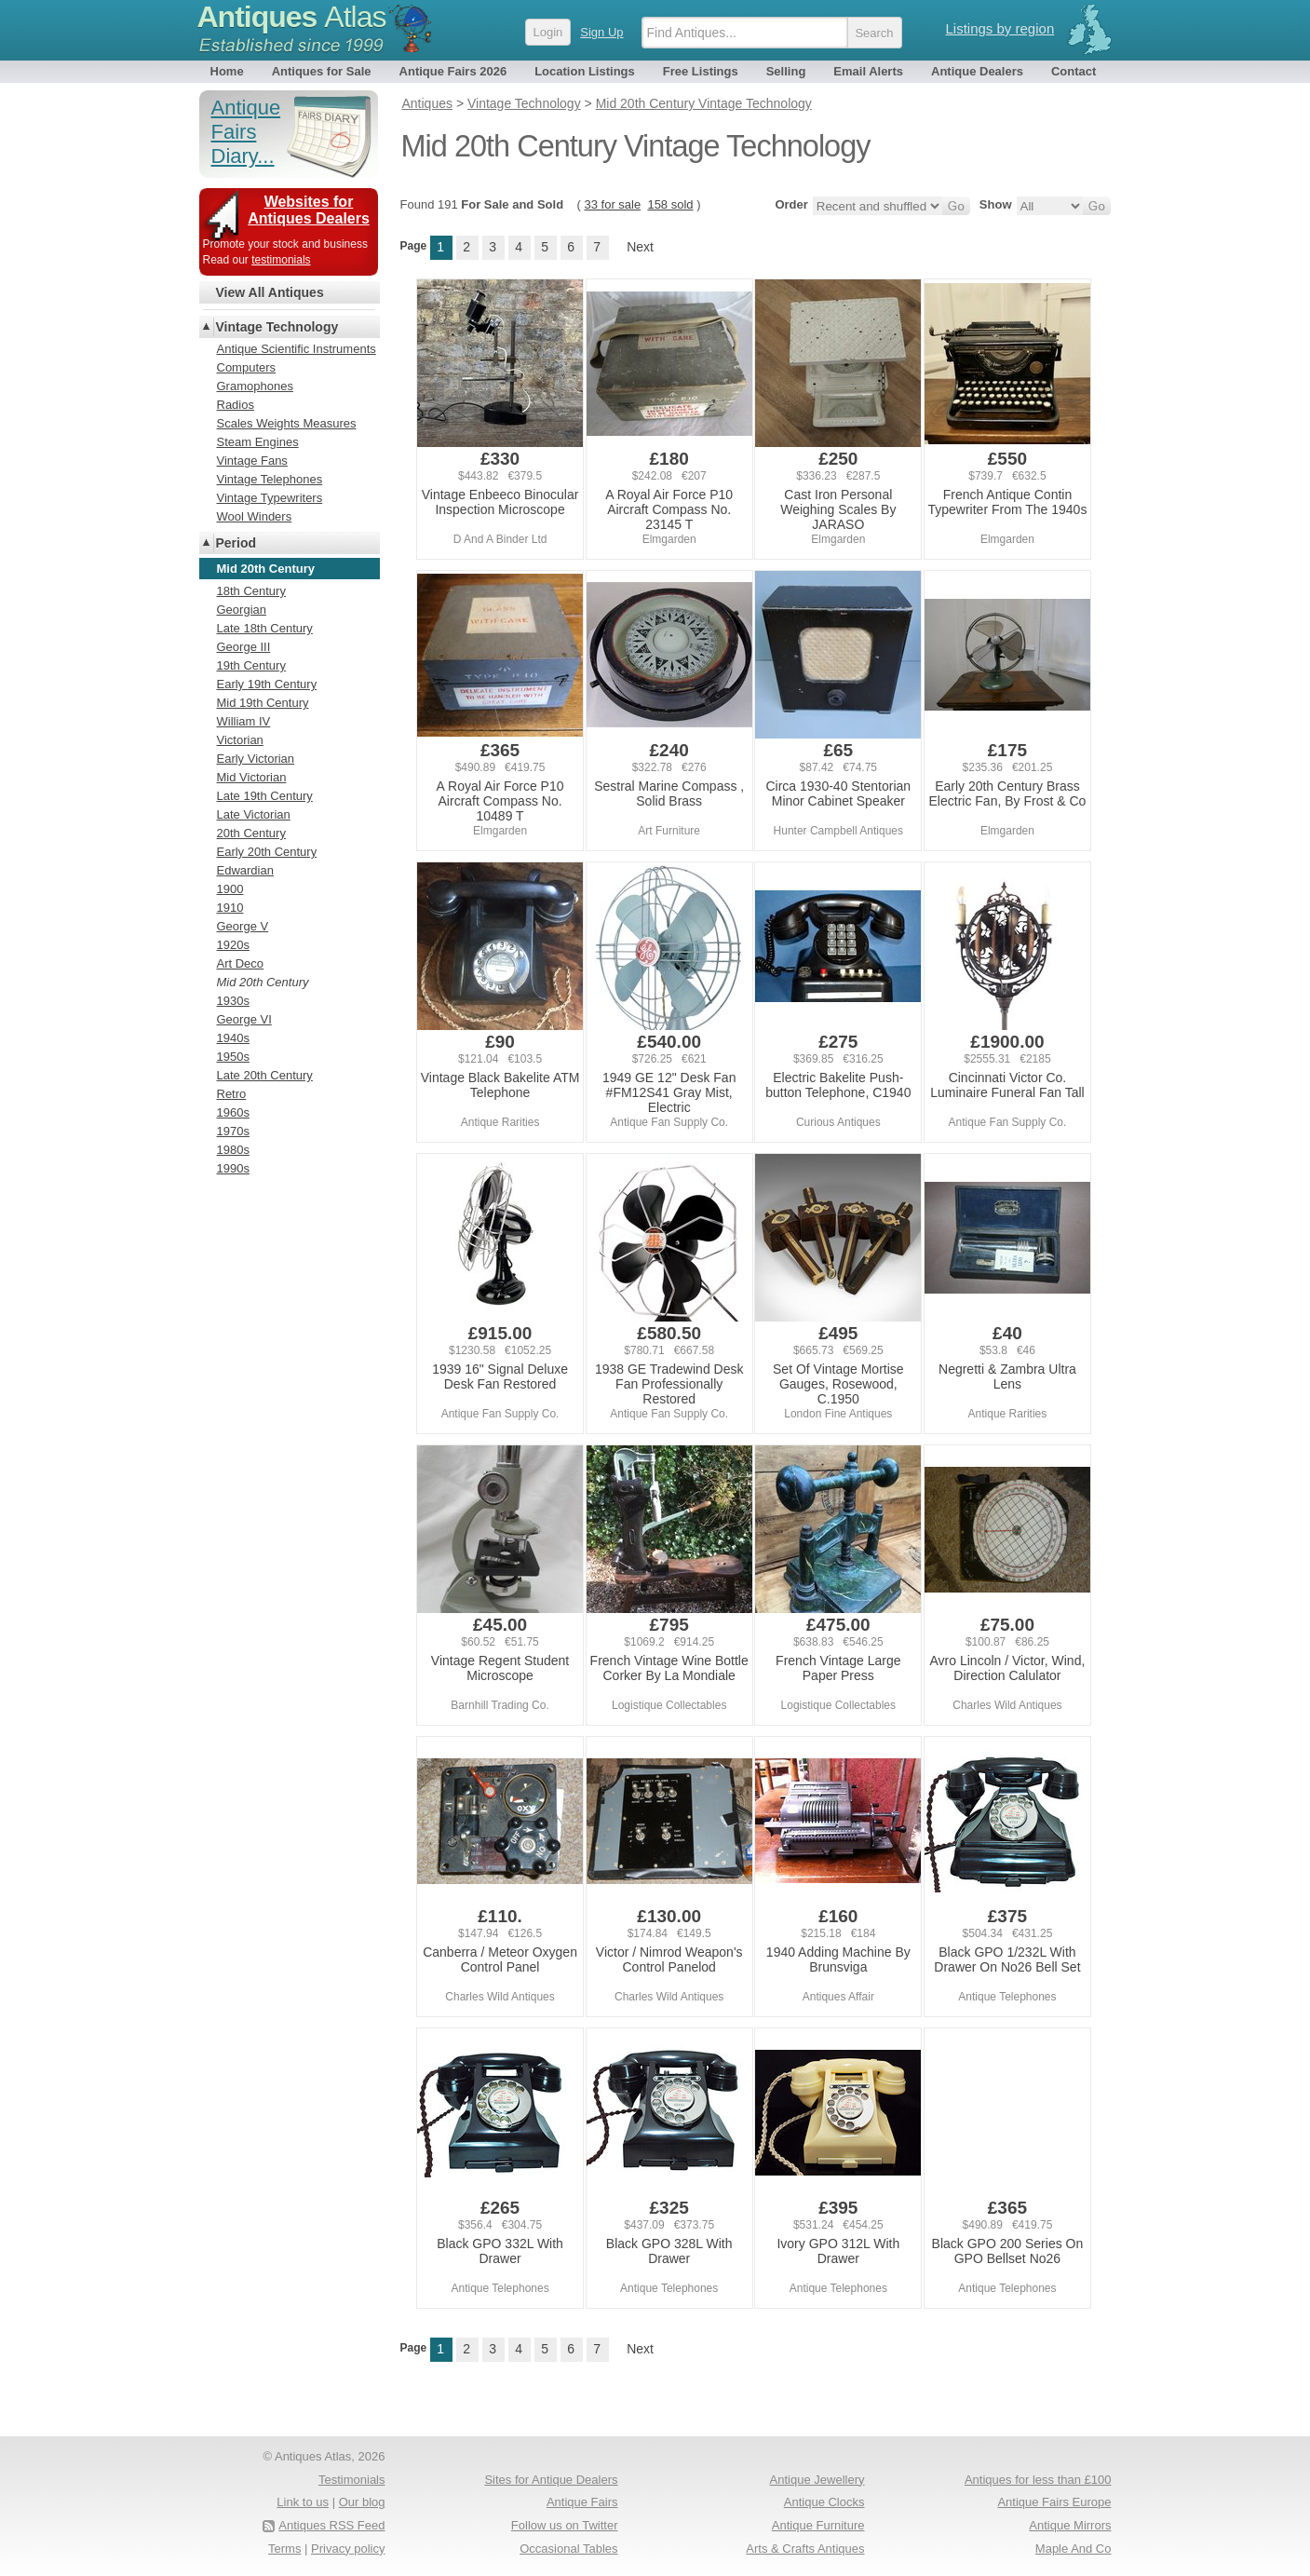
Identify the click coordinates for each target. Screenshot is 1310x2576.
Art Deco (240, 963)
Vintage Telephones (270, 479)
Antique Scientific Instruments (296, 349)
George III (244, 647)
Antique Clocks (824, 2502)
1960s (233, 1112)
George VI (244, 1019)
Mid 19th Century (263, 703)
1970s (233, 1131)
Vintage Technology (277, 326)
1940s (233, 1038)
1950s (233, 1057)
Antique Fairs (582, 2502)
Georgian (241, 610)
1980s (233, 1150)
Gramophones (255, 386)
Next (640, 246)
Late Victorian (253, 814)
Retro (232, 1094)
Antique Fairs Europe (1054, 2502)
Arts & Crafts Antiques (805, 2549)
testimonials (280, 259)
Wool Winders (254, 516)
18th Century (251, 591)
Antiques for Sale (321, 71)
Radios (235, 405)
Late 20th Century (265, 1075)
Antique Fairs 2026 (453, 71)
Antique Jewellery (817, 2480)
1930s (233, 1001)
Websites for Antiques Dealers (309, 210)
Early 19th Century (267, 684)
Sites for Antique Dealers (550, 2480)
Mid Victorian (252, 777)
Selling (786, 71)
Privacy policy (348, 2549)
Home (227, 71)
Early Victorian (256, 759)
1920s (233, 945)
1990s (233, 1168)
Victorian (240, 740)
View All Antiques (270, 292)
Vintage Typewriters (270, 498)
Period (236, 543)
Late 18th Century (265, 628)
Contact (1073, 71)
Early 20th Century (267, 852)
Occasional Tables (568, 2549)
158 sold (670, 204)
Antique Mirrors (1070, 2525)
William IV (244, 721)
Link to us (303, 2502)
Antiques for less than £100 (1038, 2480)
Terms (284, 2549)
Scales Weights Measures (287, 423)
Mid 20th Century (263, 982)
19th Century (251, 665)
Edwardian (245, 870)
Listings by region (1000, 28)
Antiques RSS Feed (331, 2525)
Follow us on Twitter (564, 2525)
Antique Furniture (818, 2525)
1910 (230, 908)
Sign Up (601, 32)
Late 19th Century (265, 796)
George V (243, 926)
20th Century (251, 833)
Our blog (362, 2502)
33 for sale (612, 204)
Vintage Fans (252, 461)
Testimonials (351, 2480)
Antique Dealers (977, 71)
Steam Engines (258, 442)
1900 (230, 889)
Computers (247, 367)
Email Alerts (868, 71)
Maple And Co (1073, 2549)
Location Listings (584, 71)
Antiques (291, 17)
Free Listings (700, 71)
